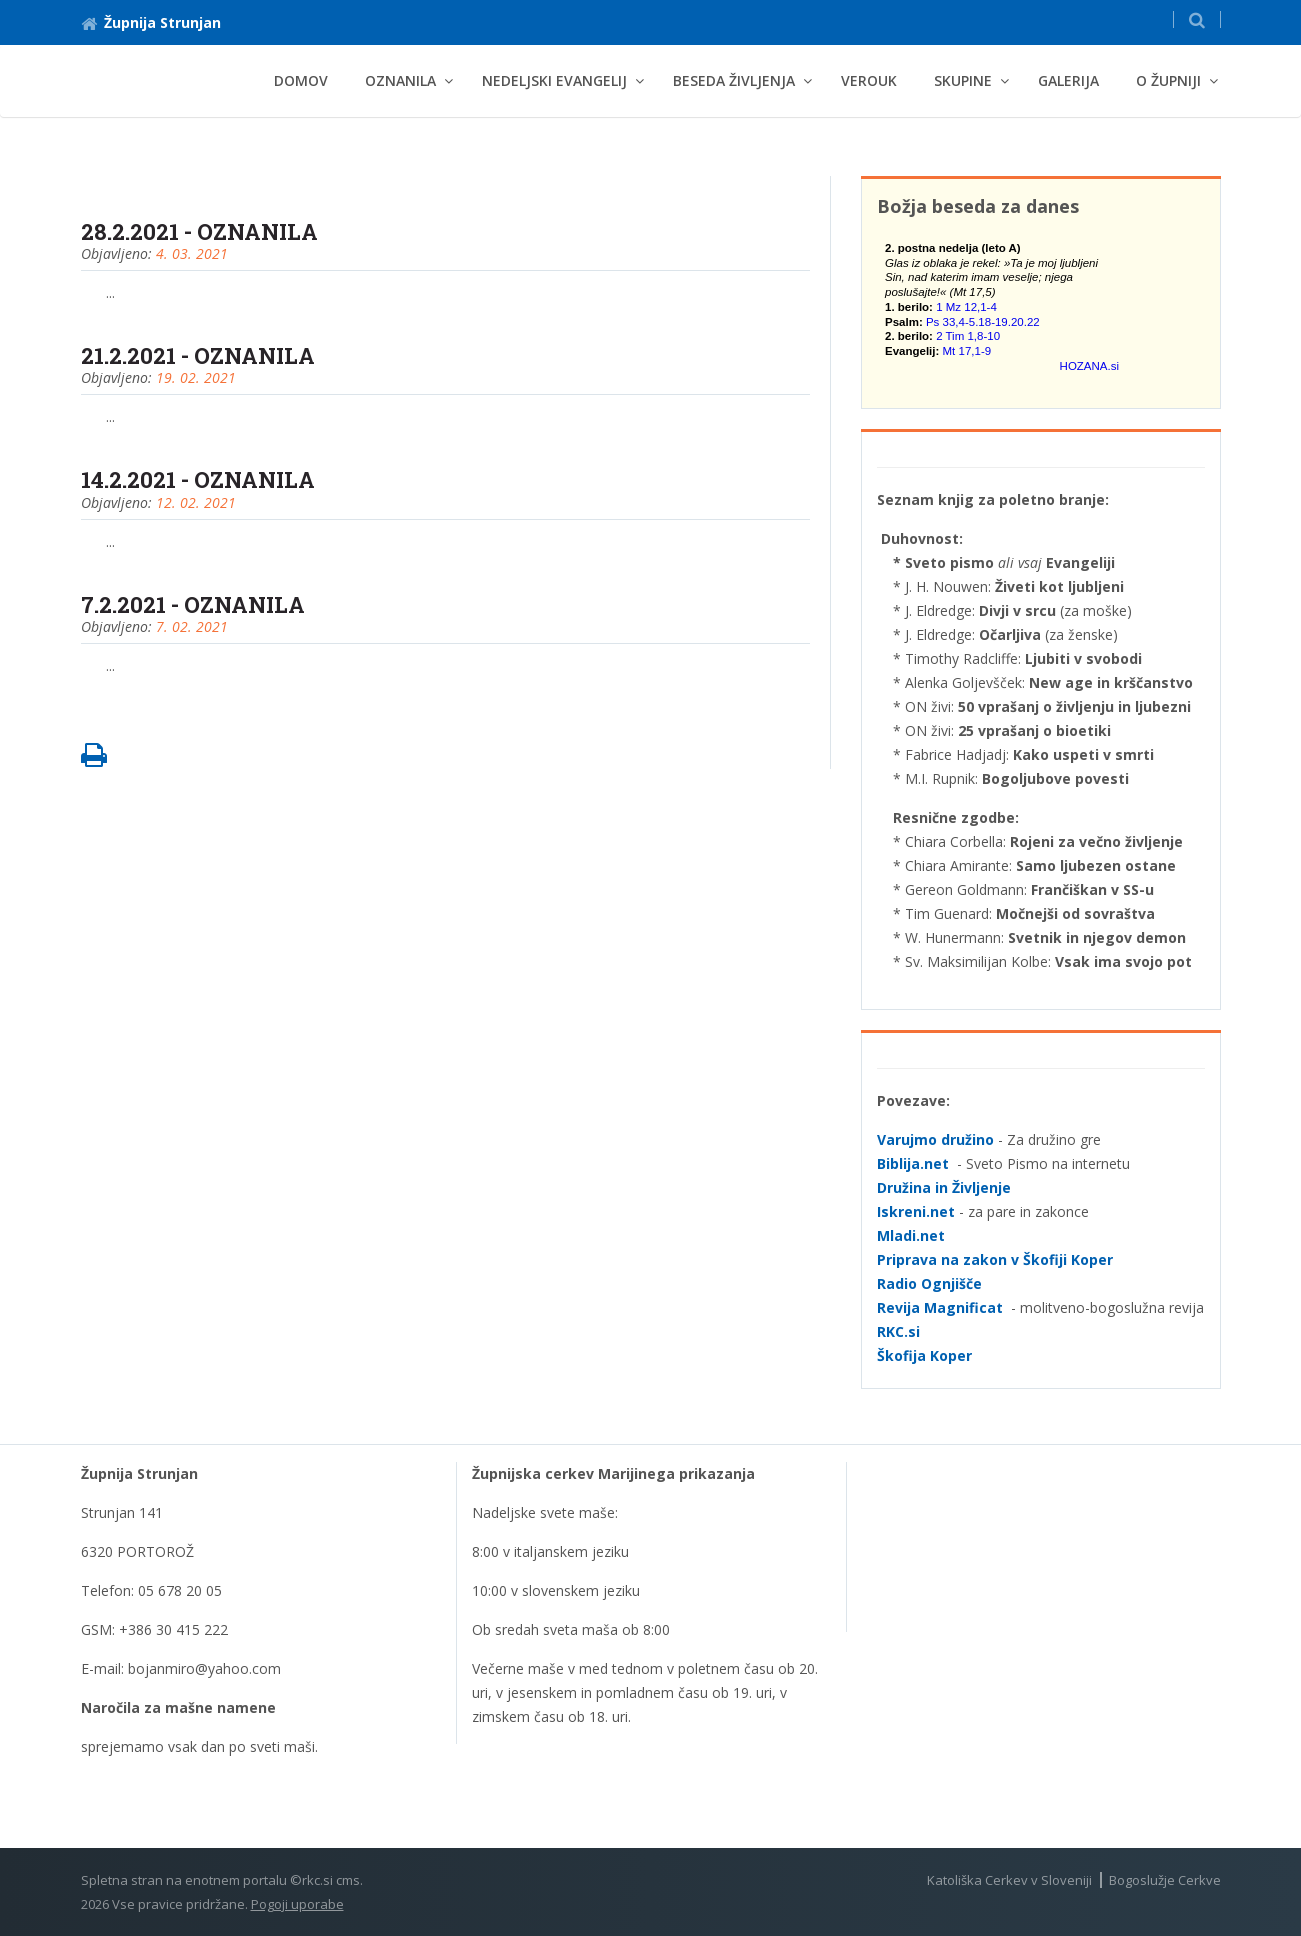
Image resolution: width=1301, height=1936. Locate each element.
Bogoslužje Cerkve (1165, 1880)
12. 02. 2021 (196, 502)
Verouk (869, 80)
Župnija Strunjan (151, 22)
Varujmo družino (935, 1139)
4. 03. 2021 (192, 253)
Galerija (1068, 80)
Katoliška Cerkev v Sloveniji (1009, 1880)
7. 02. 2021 (192, 626)
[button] (1197, 19)
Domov (301, 80)
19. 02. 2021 (196, 377)
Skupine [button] (963, 80)
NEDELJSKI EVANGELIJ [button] (554, 80)
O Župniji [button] (1168, 80)
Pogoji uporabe (297, 1904)
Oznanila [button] (400, 80)
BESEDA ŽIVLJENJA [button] (734, 80)
